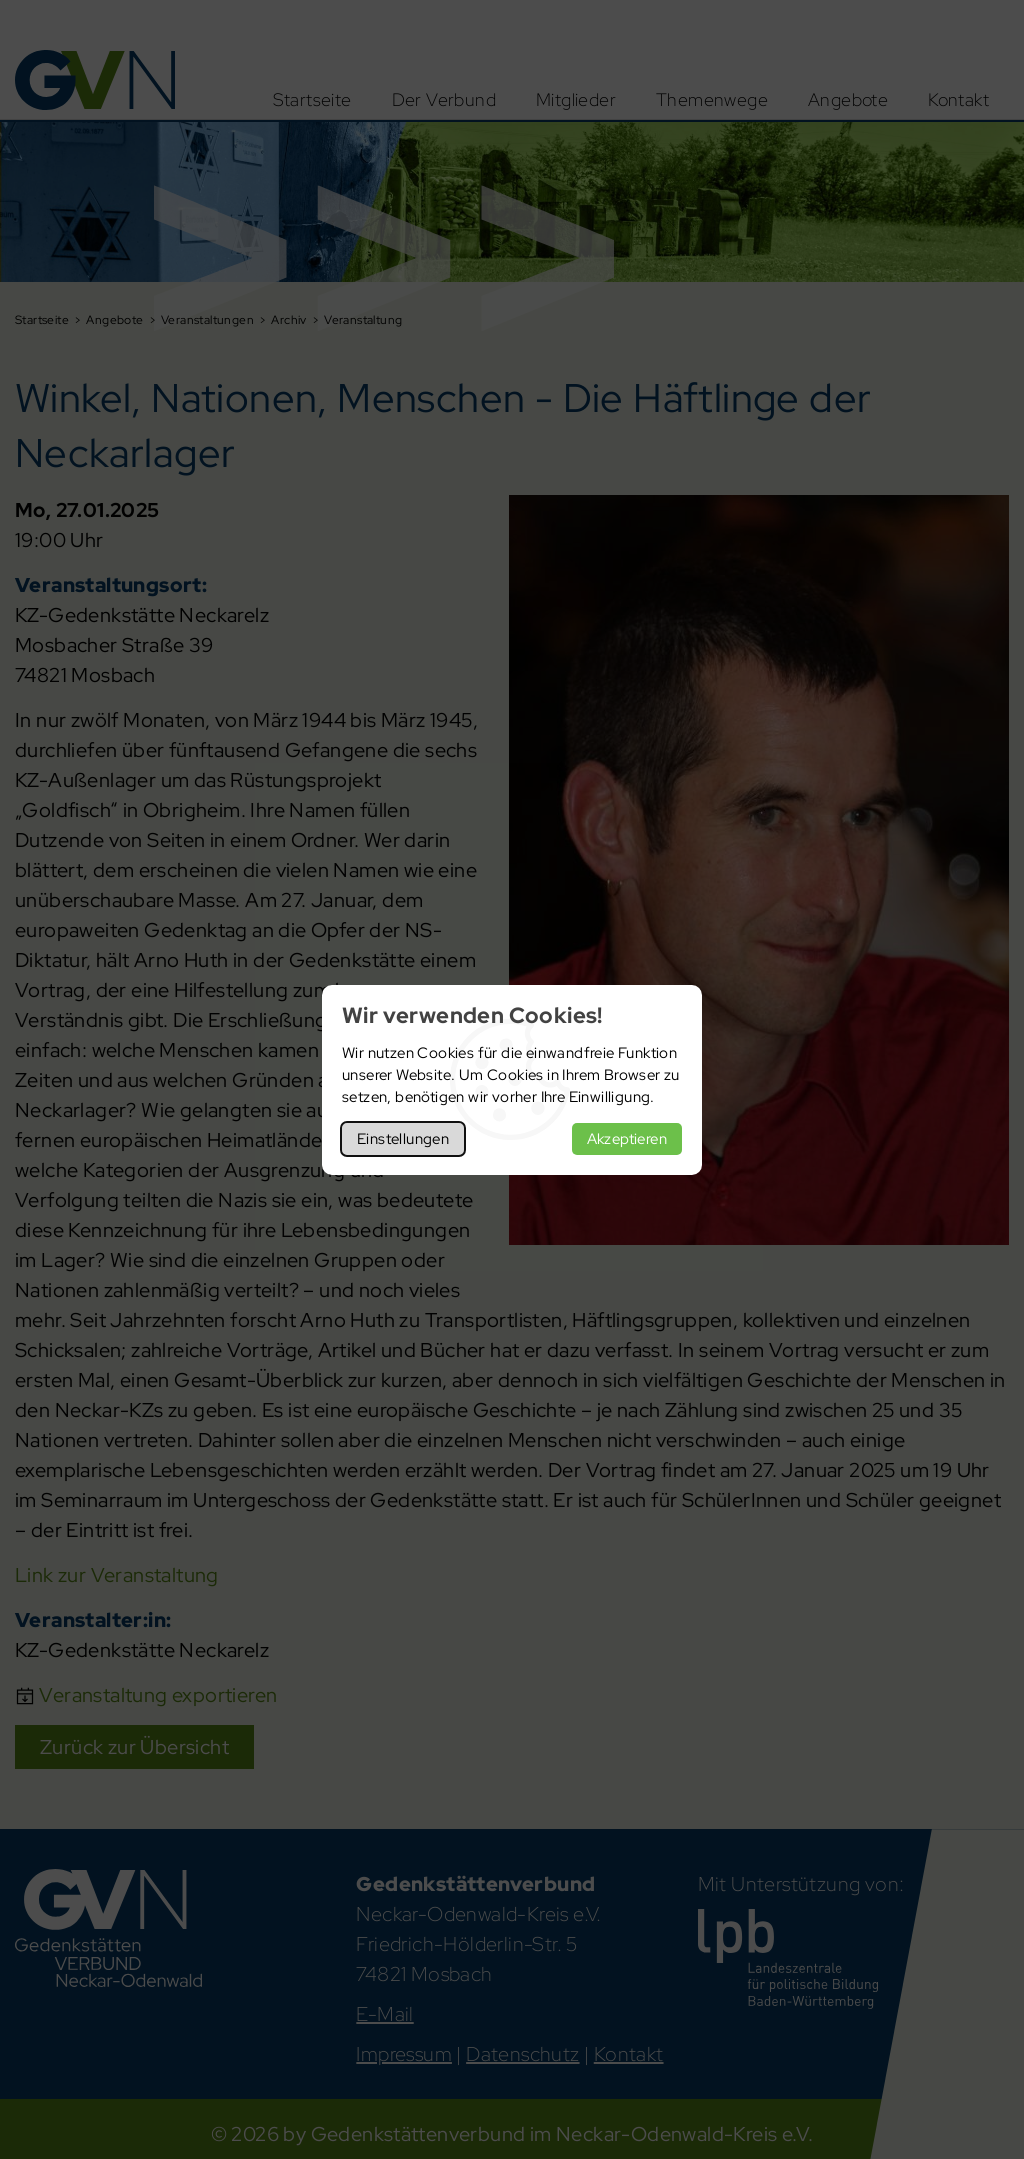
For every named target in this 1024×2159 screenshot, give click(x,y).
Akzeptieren (627, 1139)
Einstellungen (403, 1139)
